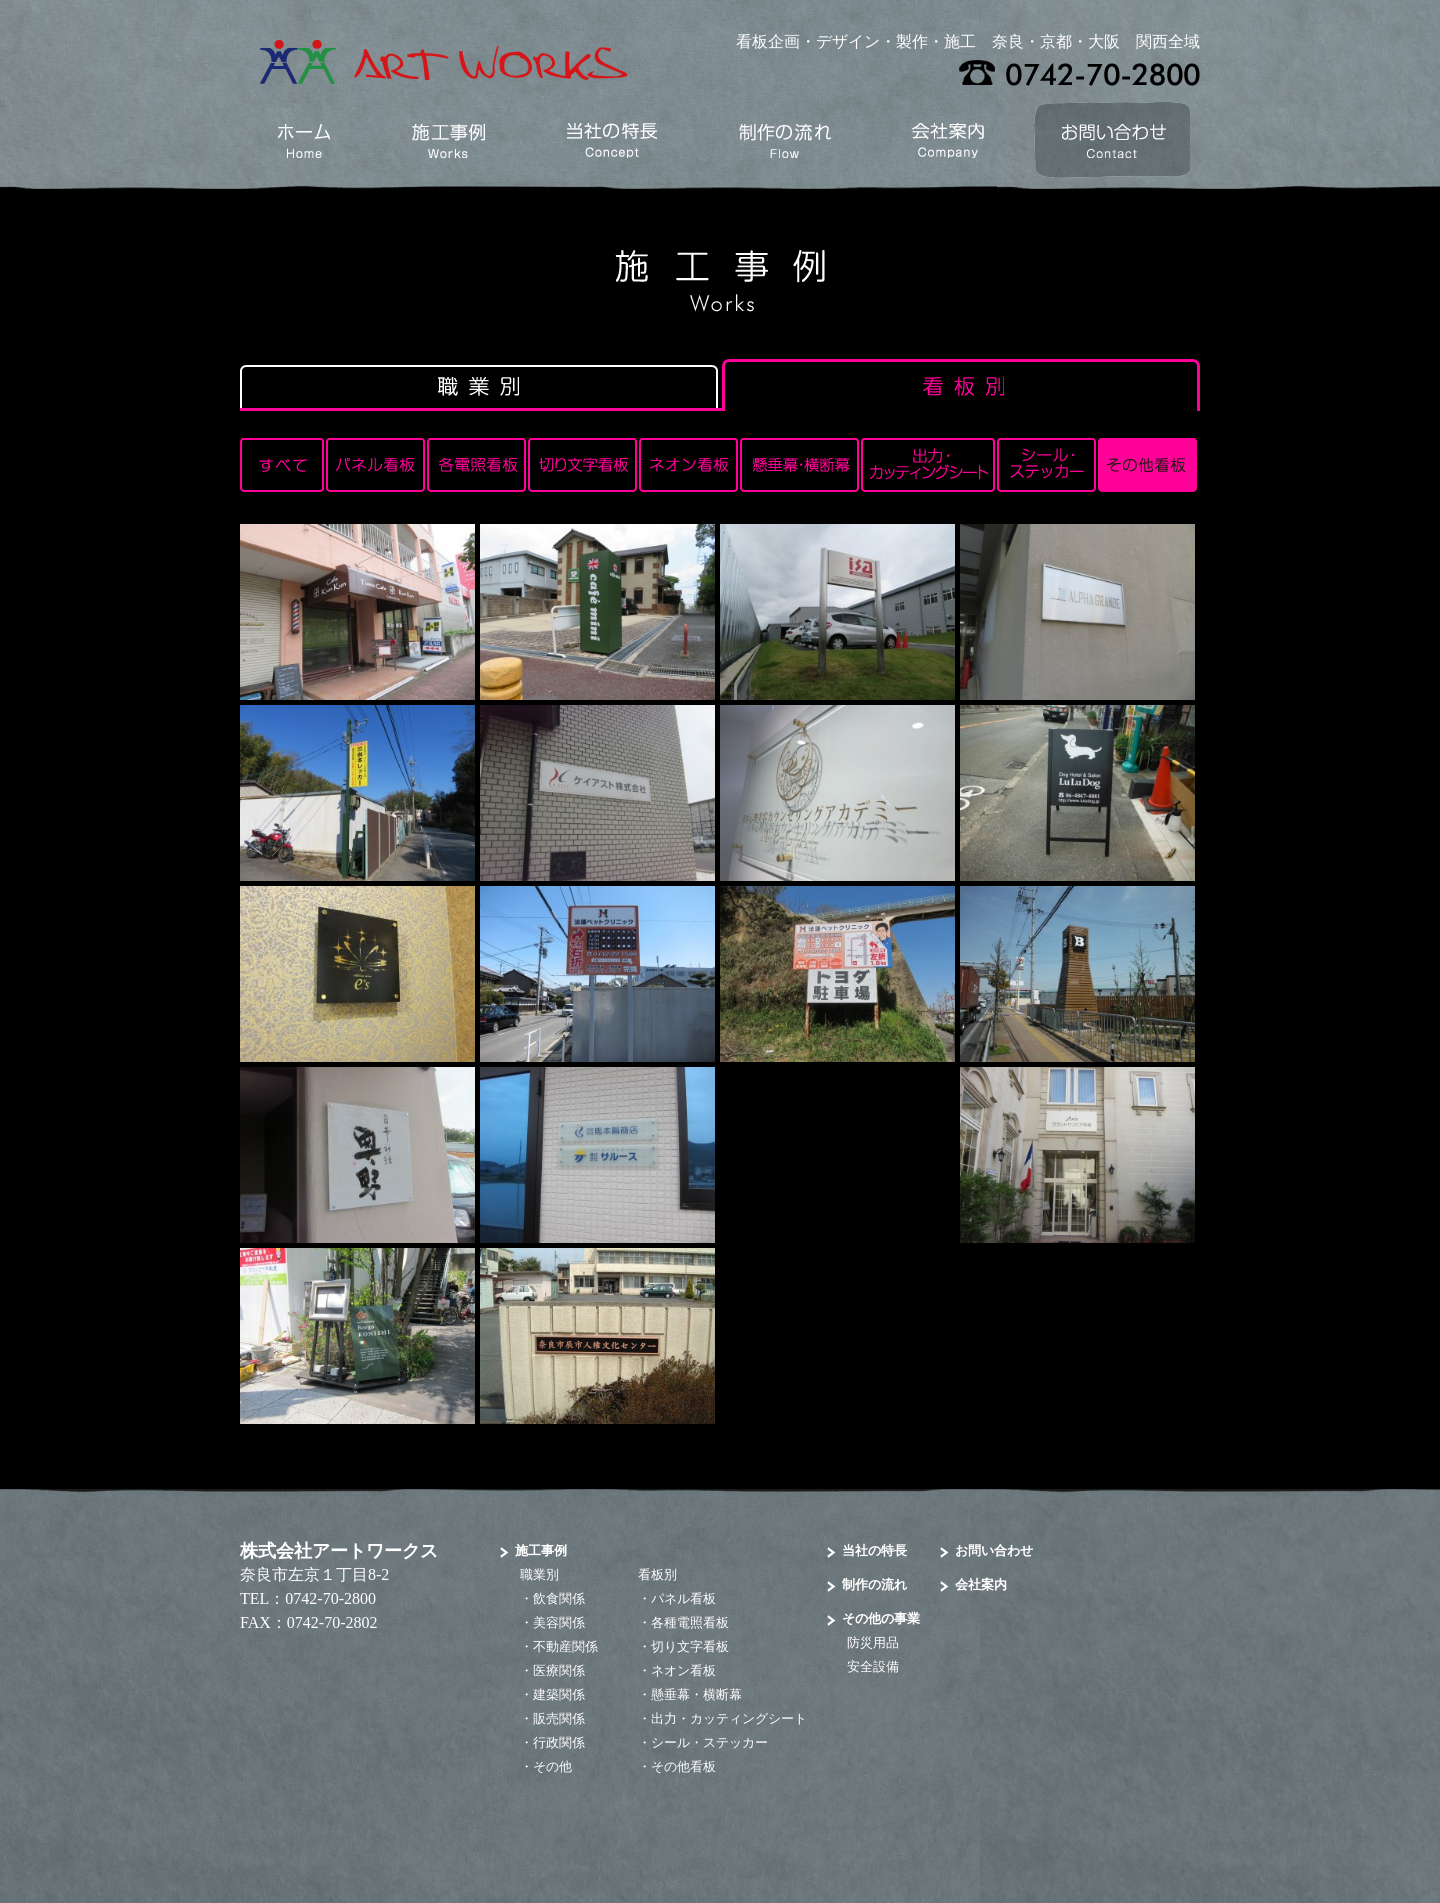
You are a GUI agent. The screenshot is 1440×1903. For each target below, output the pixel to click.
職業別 (539, 1574)
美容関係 (559, 1622)
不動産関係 (565, 1646)
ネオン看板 (683, 1670)
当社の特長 (874, 1550)
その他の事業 (881, 1618)
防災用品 (873, 1642)
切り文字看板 (690, 1646)
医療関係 (559, 1670)
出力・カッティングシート (729, 1718)
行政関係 (559, 1742)
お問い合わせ (994, 1550)
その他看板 (683, 1766)
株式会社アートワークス (339, 1551)
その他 (552, 1766)
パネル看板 (683, 1598)
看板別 (657, 1574)
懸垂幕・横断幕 (696, 1694)
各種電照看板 (690, 1622)
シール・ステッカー (709, 1742)
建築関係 (559, 1694)
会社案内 (981, 1584)
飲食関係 (559, 1598)
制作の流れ (874, 1584)
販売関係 (559, 1718)
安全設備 (873, 1666)
